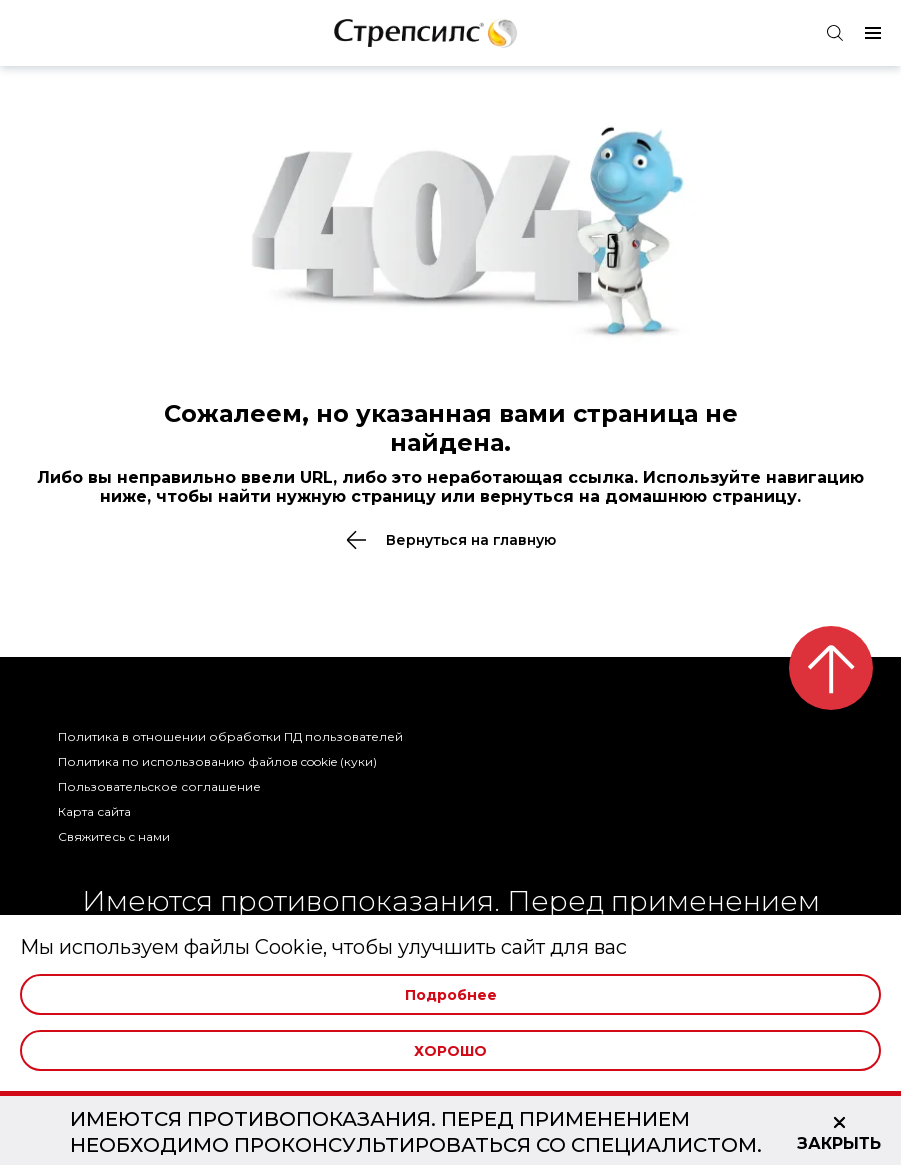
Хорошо (450, 1051)
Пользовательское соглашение (159, 786)
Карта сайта (94, 811)
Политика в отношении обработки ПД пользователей (230, 736)
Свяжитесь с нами (114, 836)
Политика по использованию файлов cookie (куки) (217, 761)
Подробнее (451, 995)
